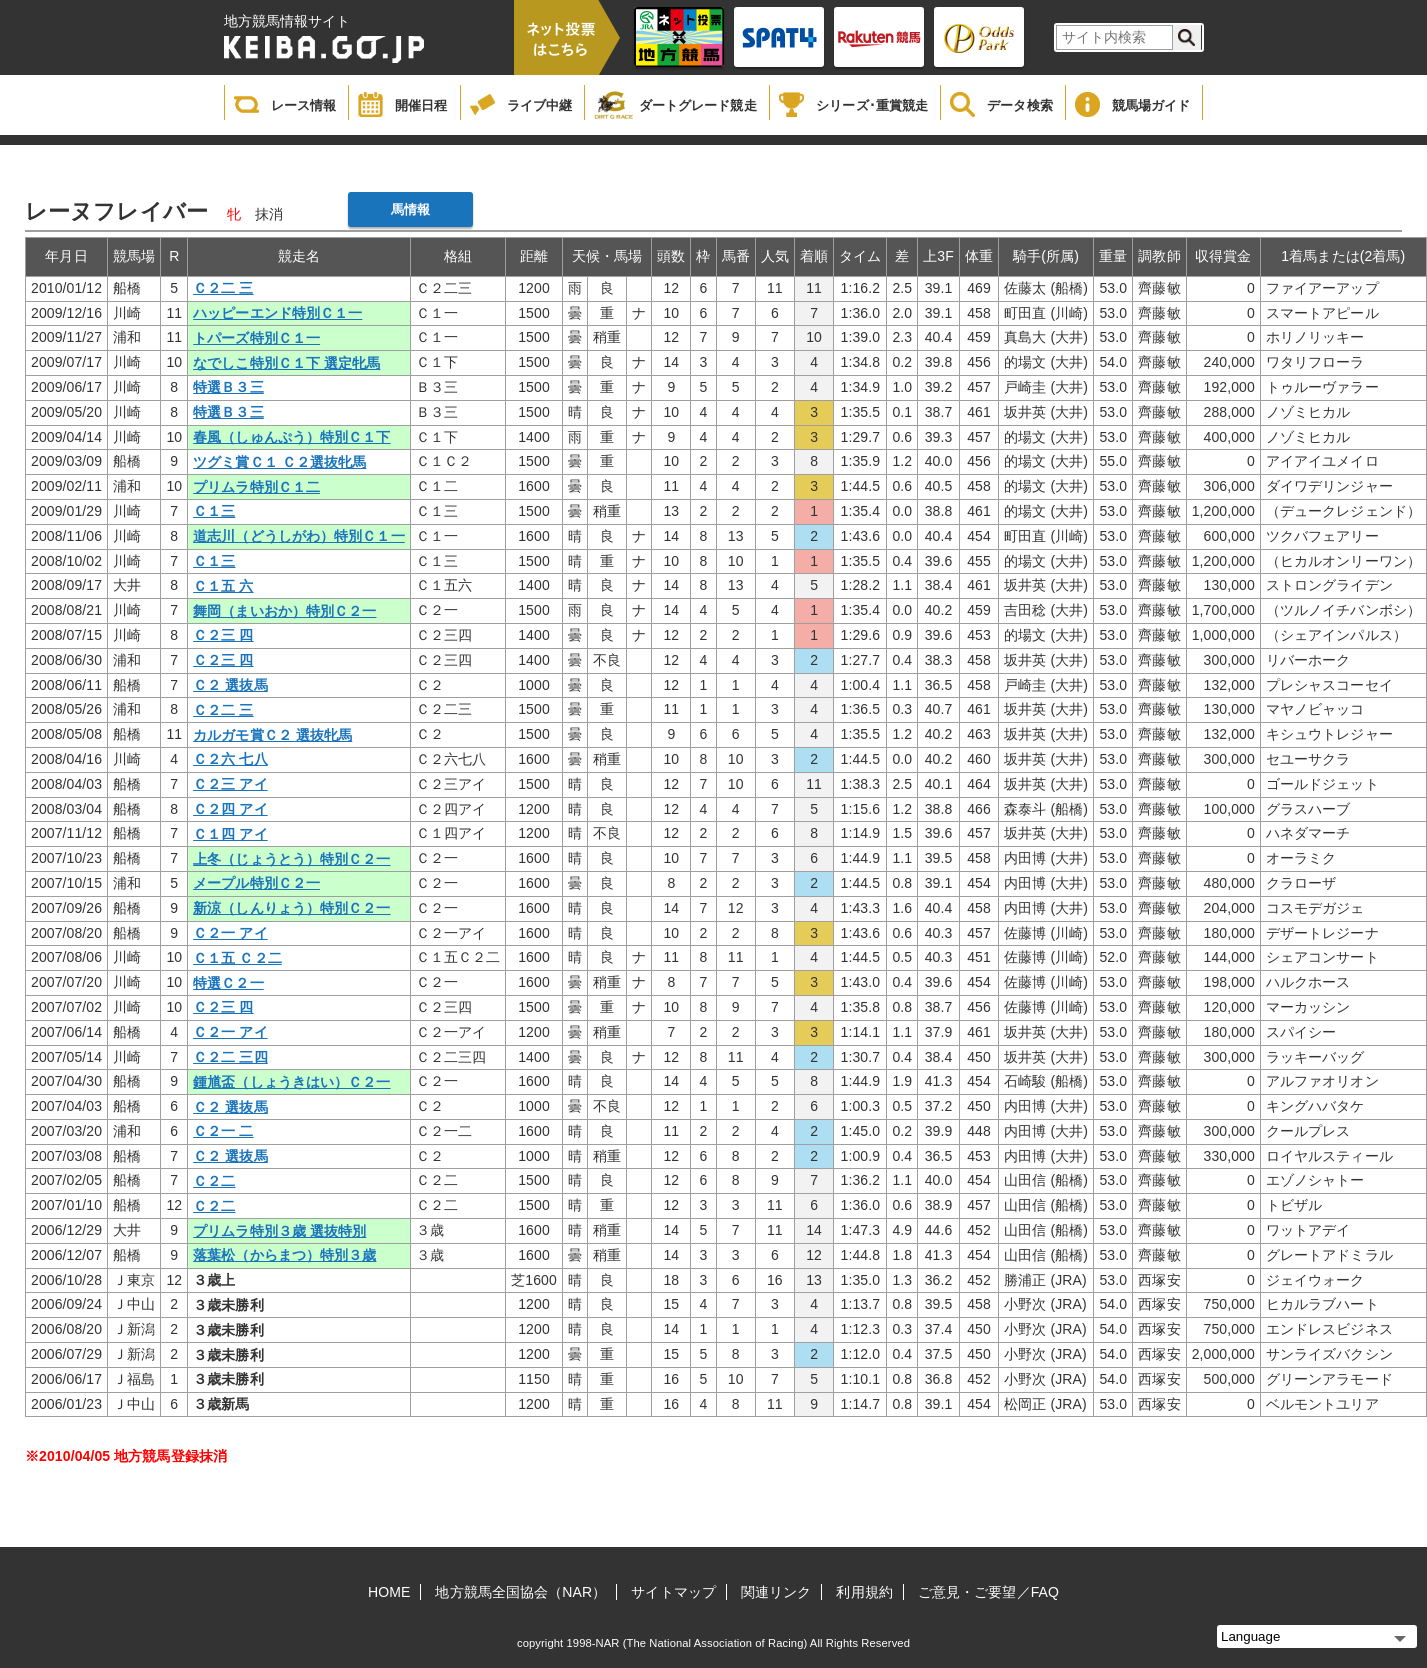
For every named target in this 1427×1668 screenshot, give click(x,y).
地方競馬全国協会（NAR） (520, 1592)
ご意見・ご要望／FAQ (988, 1592)
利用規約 (864, 1592)
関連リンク (776, 1592)
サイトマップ (673, 1592)
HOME (389, 1592)
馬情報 (410, 209)
